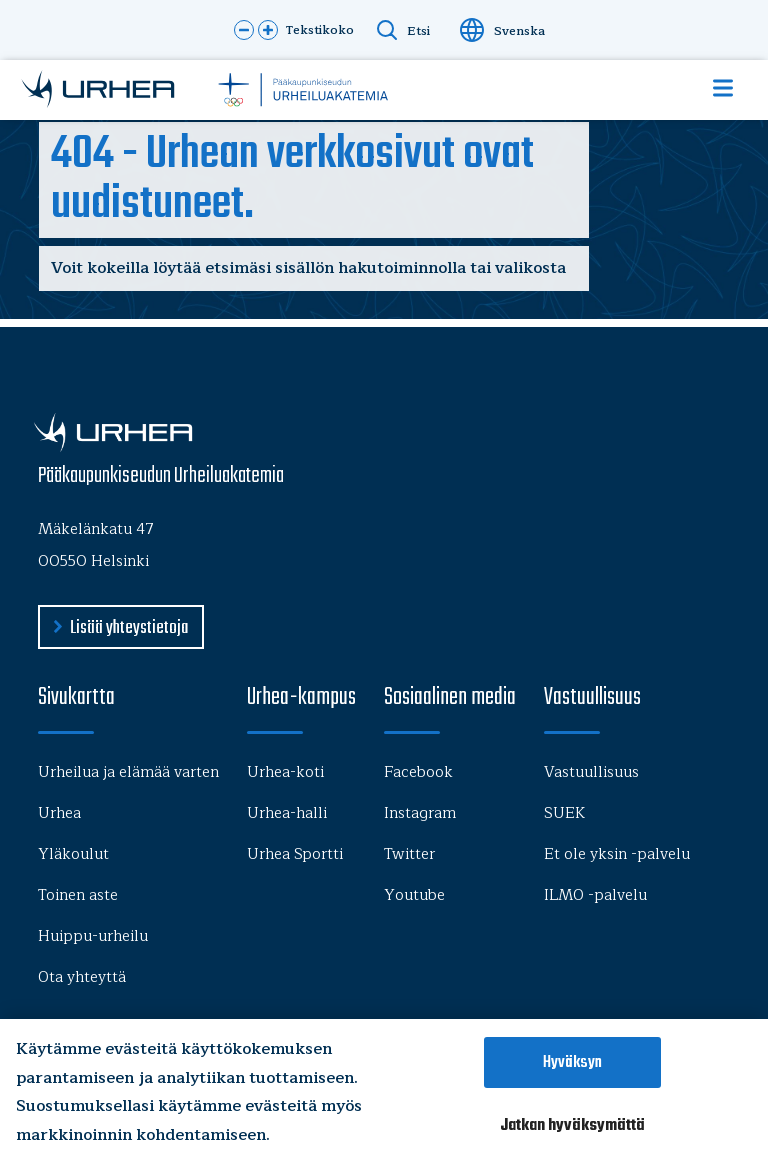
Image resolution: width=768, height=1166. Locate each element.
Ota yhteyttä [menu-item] (82, 977)
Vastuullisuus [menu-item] (591, 772)
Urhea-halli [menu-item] (287, 813)
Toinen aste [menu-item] (78, 895)
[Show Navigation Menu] (723, 88)
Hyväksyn (572, 1062)
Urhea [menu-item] (59, 813)
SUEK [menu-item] (564, 813)
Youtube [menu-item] (414, 895)
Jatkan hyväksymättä (572, 1125)
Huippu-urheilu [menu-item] (93, 936)
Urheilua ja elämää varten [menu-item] (128, 772)
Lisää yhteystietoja (129, 628)
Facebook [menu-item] (418, 772)
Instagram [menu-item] (420, 813)
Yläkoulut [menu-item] (73, 854)
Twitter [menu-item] (409, 854)
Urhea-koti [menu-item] (285, 772)
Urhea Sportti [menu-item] (295, 854)
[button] (244, 30)
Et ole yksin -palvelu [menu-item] (617, 854)
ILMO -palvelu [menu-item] (595, 895)
